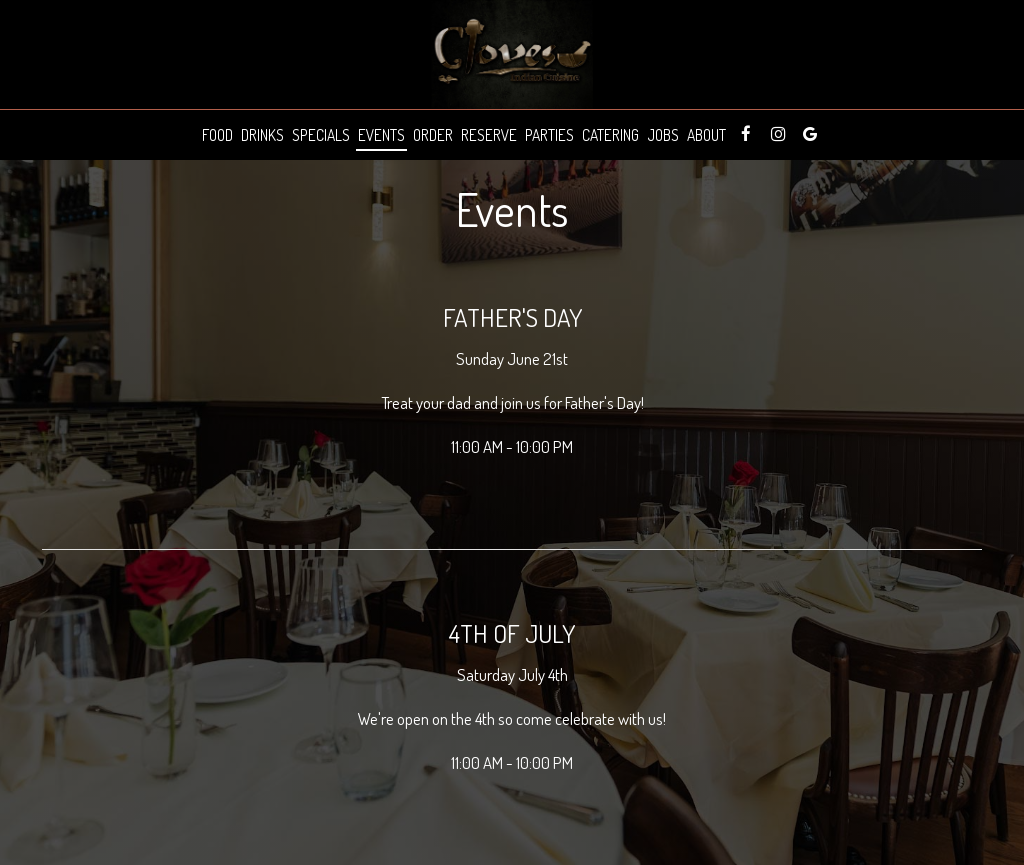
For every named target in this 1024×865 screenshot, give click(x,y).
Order (433, 135)
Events (381, 135)
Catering (610, 135)
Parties (549, 135)
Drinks (262, 135)
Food (217, 135)
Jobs (663, 135)
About (706, 135)
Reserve (489, 135)
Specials (321, 135)
